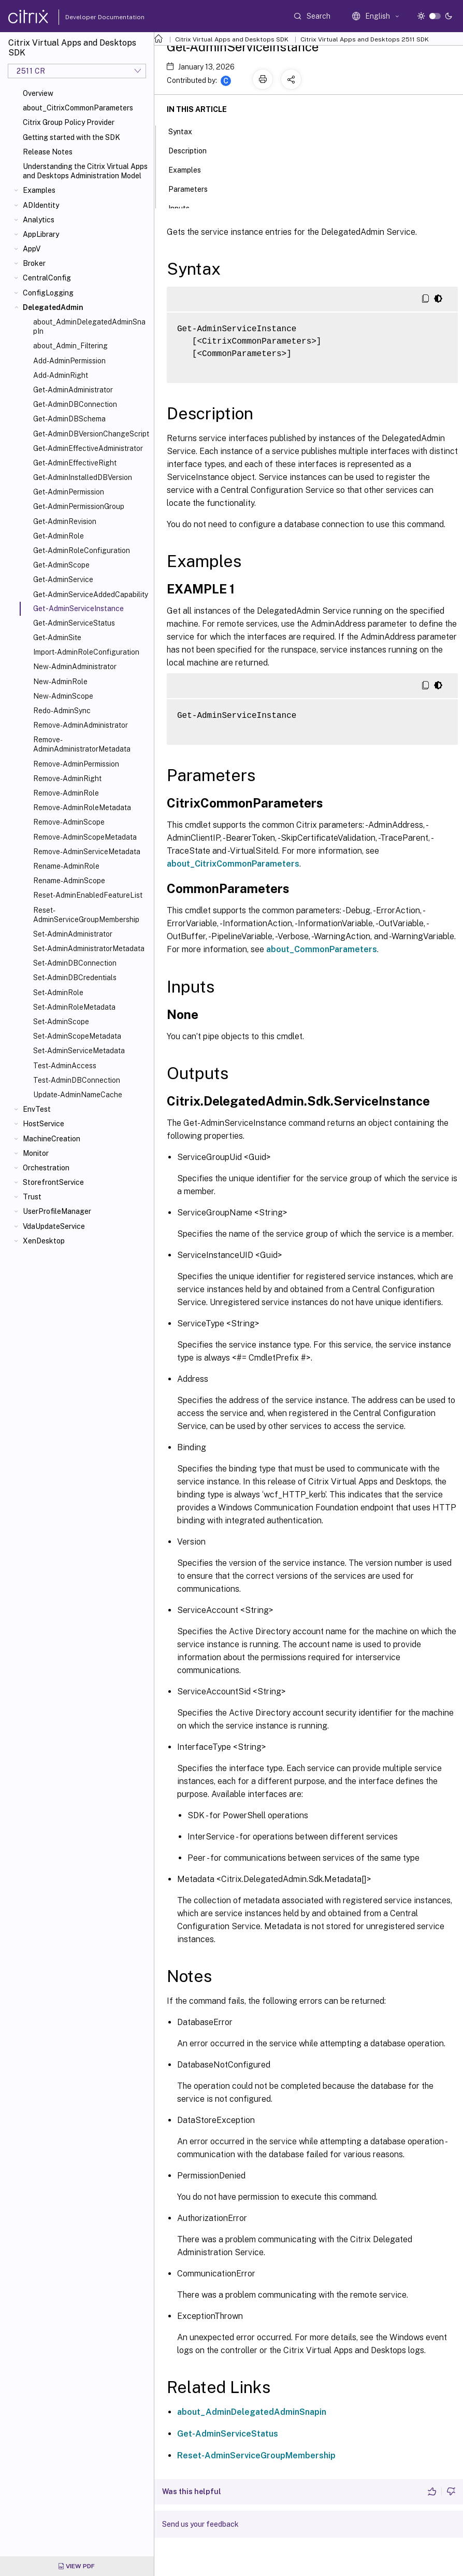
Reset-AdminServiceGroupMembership (86, 915)
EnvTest (37, 1109)
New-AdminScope (63, 696)
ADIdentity (41, 205)
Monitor (36, 1153)
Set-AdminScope (61, 1021)
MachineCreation (51, 1139)
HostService (43, 1124)
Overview (38, 93)
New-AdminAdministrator (75, 666)
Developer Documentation (88, 17)
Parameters (193, 188)
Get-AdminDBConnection (75, 404)
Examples (39, 190)
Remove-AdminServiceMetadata (86, 851)
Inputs (184, 207)
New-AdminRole (60, 681)
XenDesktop (44, 1241)
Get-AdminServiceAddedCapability (90, 594)
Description (193, 150)
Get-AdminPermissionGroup (78, 506)
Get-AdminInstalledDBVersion (82, 477)
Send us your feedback (200, 2524)
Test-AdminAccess (64, 1065)
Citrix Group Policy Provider (68, 122)
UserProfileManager (57, 1211)
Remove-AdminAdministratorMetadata (82, 744)
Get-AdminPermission (68, 492)
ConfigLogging (48, 293)
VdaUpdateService (54, 1226)
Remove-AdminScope (69, 822)
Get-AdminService (63, 579)
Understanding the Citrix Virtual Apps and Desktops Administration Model (85, 171)
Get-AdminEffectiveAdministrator (88, 448)
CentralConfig (47, 278)
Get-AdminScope (61, 565)
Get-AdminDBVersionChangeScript (91, 434)
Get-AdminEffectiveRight (75, 463)
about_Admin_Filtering (70, 346)
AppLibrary (41, 234)
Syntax (186, 130)
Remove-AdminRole (66, 793)
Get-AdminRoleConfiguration (81, 550)
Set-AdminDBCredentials (75, 977)
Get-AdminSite (57, 637)
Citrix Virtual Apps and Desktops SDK (231, 39)
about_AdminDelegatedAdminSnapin (251, 2412)
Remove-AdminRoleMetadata (82, 807)
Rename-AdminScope (69, 880)
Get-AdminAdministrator (73, 390)
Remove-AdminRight (67, 778)
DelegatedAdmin (53, 307)
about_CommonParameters (321, 949)
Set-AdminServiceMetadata (79, 1050)
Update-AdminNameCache (77, 1095)
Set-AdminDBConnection (75, 963)
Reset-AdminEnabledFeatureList (87, 895)
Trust (32, 1197)
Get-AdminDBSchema (69, 419)
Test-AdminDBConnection (76, 1080)
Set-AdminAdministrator (72, 934)
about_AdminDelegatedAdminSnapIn (89, 326)
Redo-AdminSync (62, 710)
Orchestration (46, 1168)
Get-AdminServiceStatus (74, 623)
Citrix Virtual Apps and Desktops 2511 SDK (364, 39)
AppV (31, 249)
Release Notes (48, 152)
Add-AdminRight (60, 375)
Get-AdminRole (58, 536)
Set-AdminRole (58, 992)
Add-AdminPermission (69, 361)
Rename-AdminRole (66, 866)
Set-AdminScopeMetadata (77, 1036)
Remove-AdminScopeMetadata (85, 837)
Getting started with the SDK (71, 137)
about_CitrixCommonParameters (78, 108)
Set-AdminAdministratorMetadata (88, 948)
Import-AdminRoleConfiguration (86, 652)
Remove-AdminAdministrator (80, 725)
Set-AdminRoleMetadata (74, 1007)
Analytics (38, 220)
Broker (34, 263)
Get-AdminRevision (64, 521)
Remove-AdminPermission (76, 764)
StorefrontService (53, 1182)
